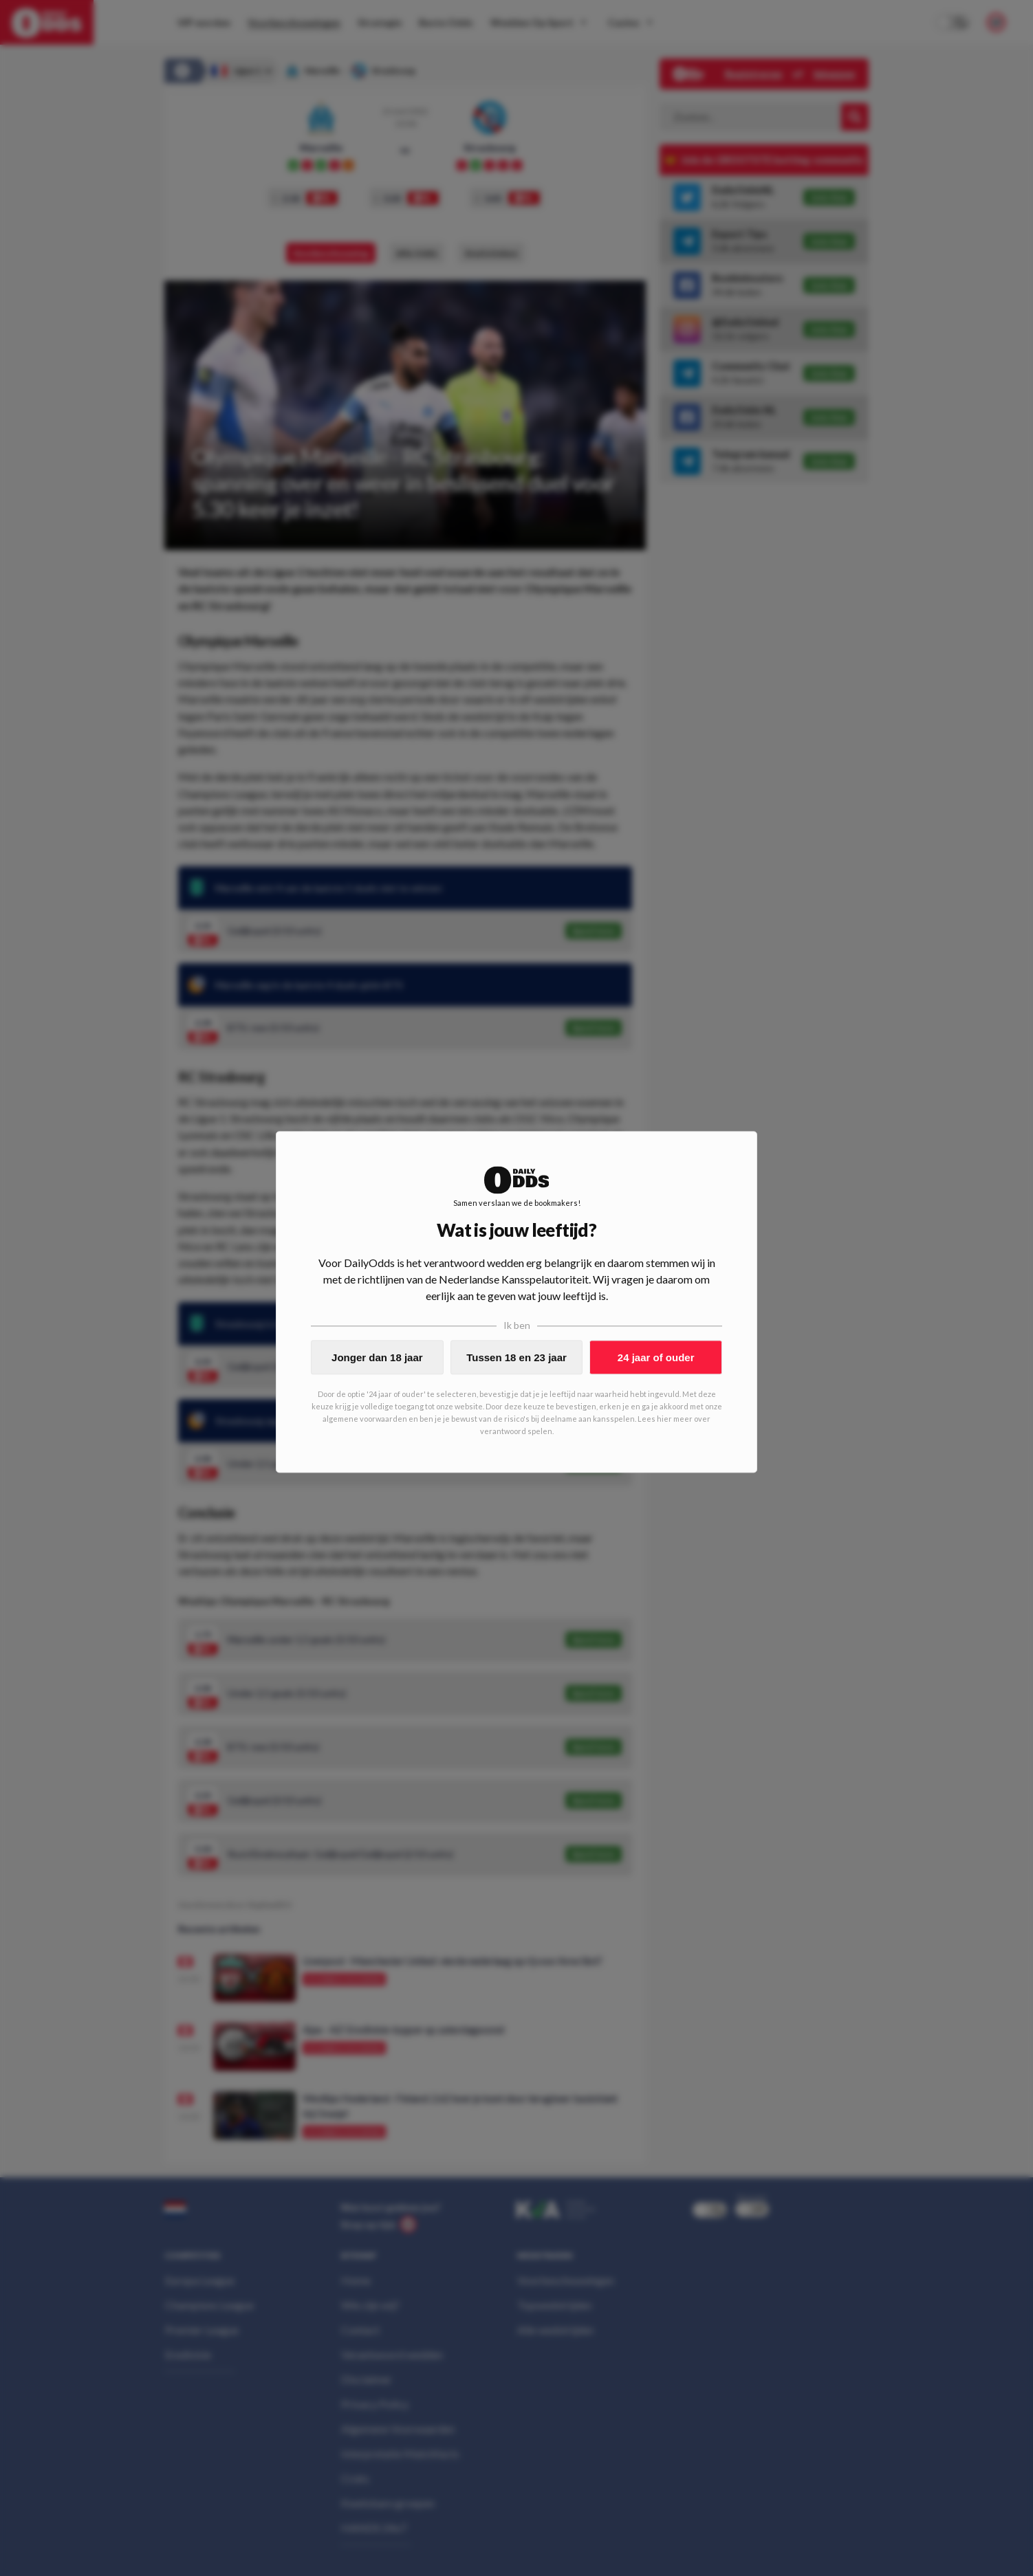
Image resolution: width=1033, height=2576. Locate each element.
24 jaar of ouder (656, 1357)
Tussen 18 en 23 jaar (516, 1357)
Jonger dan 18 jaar (377, 1357)
